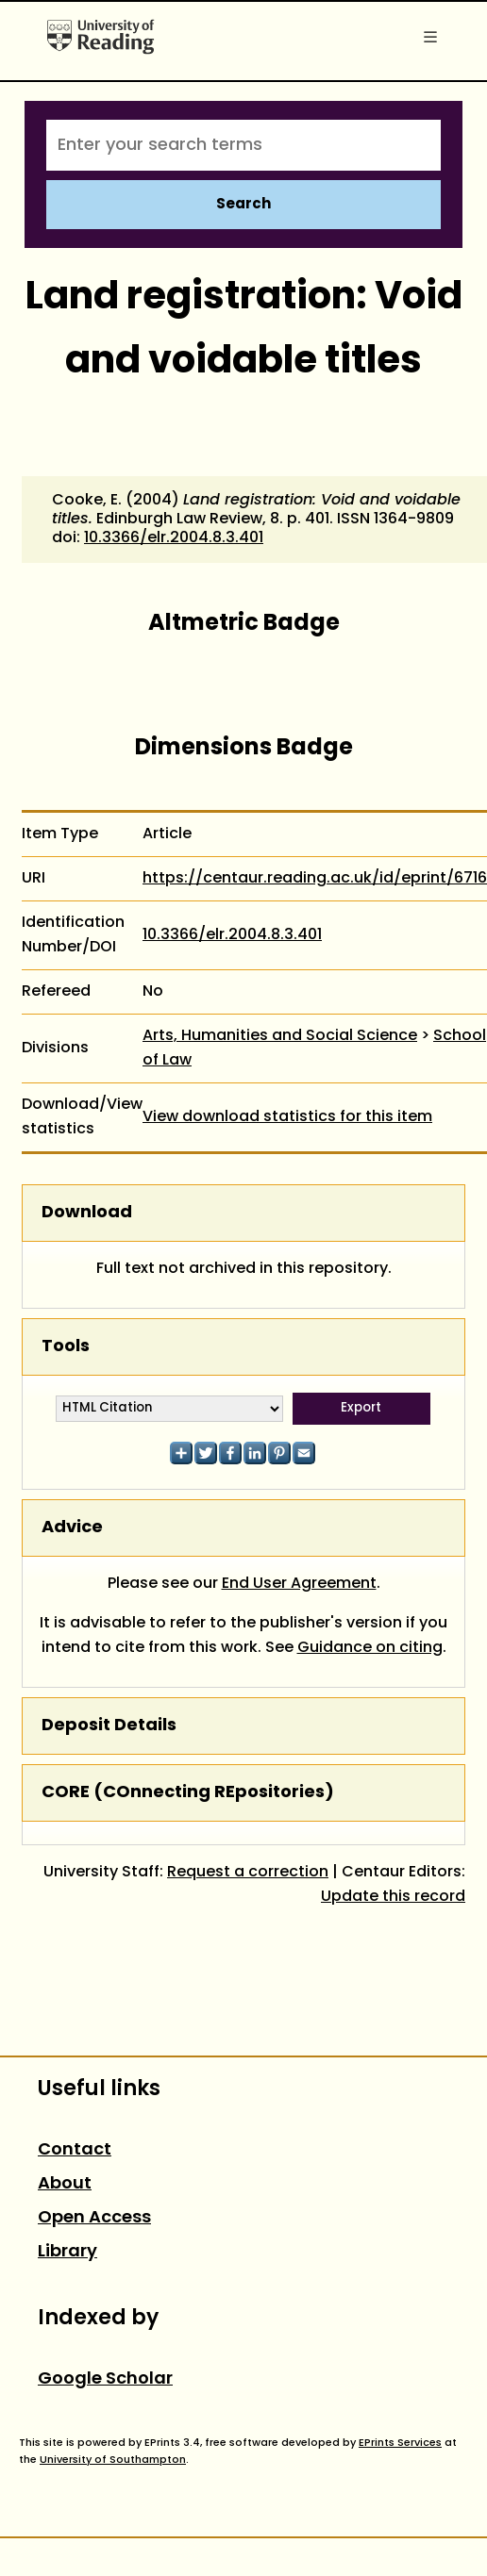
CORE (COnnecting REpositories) (188, 1793)
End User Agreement (299, 1584)
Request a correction (247, 1872)
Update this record (393, 1897)
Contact (74, 2150)
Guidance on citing (370, 1648)
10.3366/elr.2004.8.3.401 (173, 538)
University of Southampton (113, 2460)
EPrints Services (400, 2443)
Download (87, 1213)
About (65, 2184)
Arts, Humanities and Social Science (280, 1036)
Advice (72, 1528)
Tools (66, 1347)
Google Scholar (105, 2379)
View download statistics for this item (287, 1117)
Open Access (94, 2218)
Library (67, 2252)
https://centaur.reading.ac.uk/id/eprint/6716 (315, 879)
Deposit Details (109, 1726)
